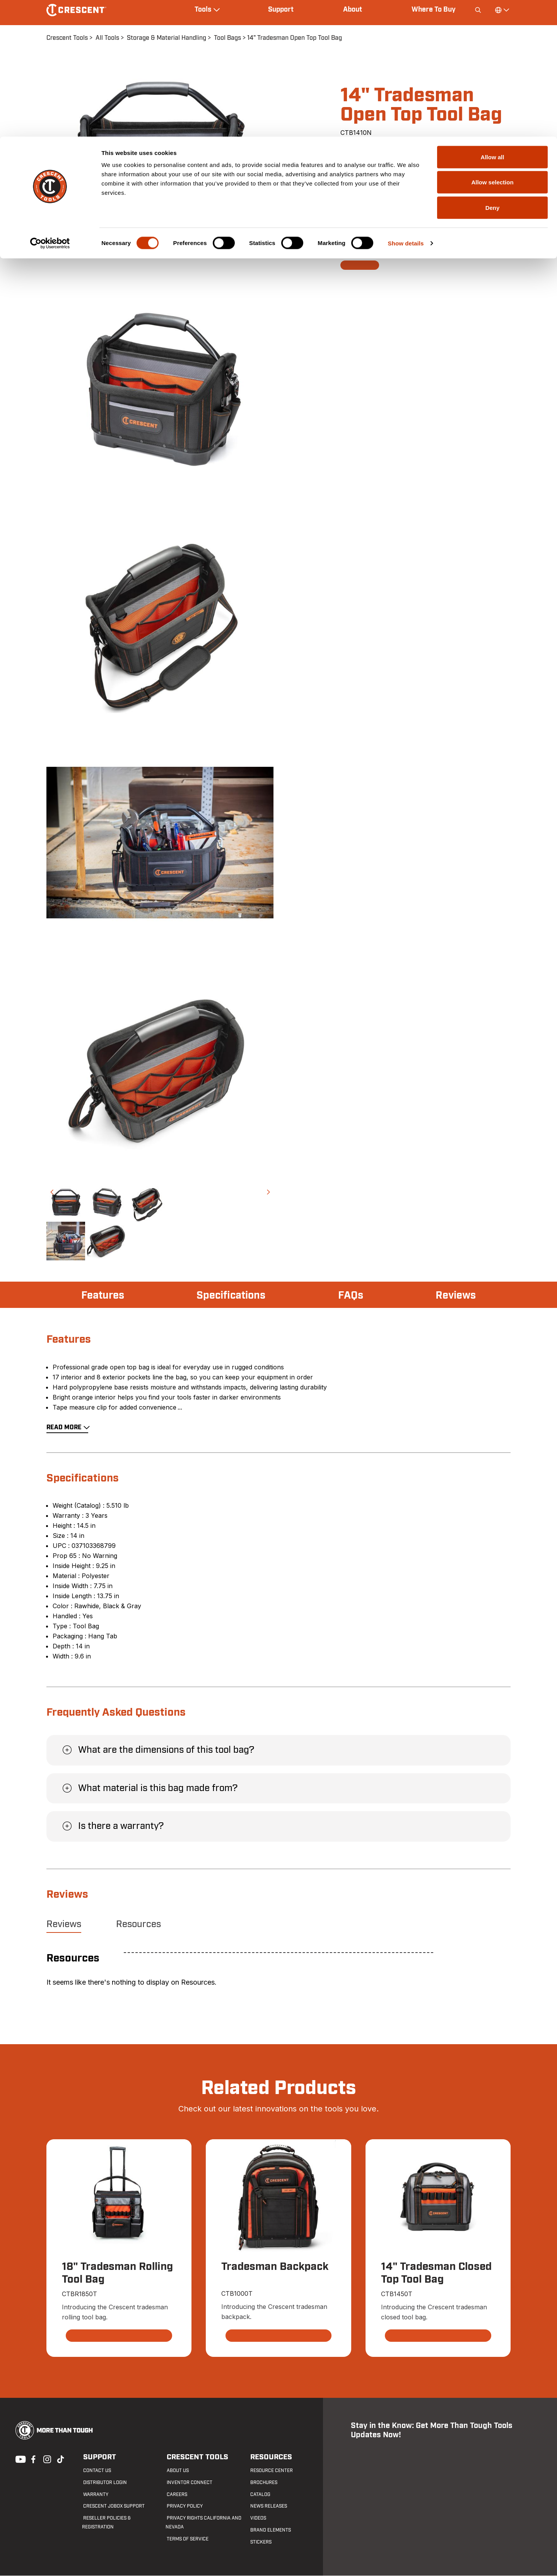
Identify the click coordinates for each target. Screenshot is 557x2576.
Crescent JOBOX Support (113, 2506)
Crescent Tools (194, 2457)
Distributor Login (104, 2482)
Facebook (32, 2459)
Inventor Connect (188, 2482)
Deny (492, 71)
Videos (257, 2518)
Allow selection (492, 46)
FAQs (351, 1295)
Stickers (259, 2542)
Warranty (94, 2494)
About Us (177, 2470)
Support (97, 2457)
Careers (176, 2494)
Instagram (46, 2459)
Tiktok (60, 2459)
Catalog (259, 2494)
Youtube (18, 2459)
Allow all (492, 20)
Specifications (232, 1295)
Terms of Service (186, 2539)
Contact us (96, 2470)
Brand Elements (269, 2530)
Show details (406, 106)
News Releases (267, 2506)
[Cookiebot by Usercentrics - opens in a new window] (50, 106)
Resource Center (270, 2470)
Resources (138, 1924)
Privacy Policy (184, 2506)
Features (103, 1295)
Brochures (262, 2482)
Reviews (455, 1295)
